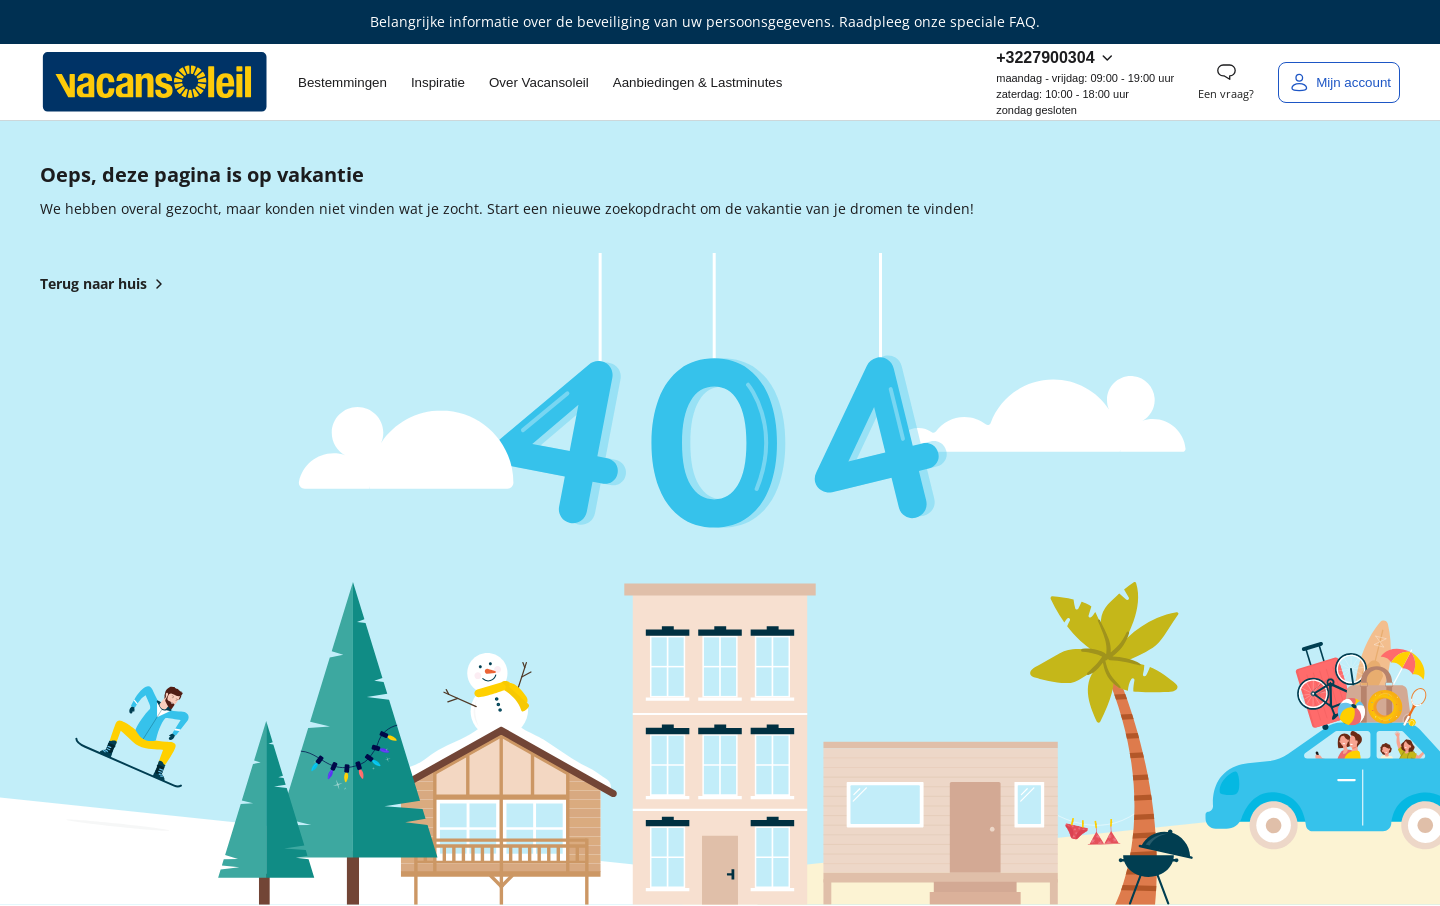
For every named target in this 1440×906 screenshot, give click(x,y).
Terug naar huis (105, 284)
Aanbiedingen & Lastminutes (698, 82)
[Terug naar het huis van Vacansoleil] (155, 82)
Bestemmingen (342, 82)
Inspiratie (438, 82)
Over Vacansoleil (539, 82)
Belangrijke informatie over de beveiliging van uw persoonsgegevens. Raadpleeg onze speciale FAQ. (705, 21)
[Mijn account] (1339, 82)
